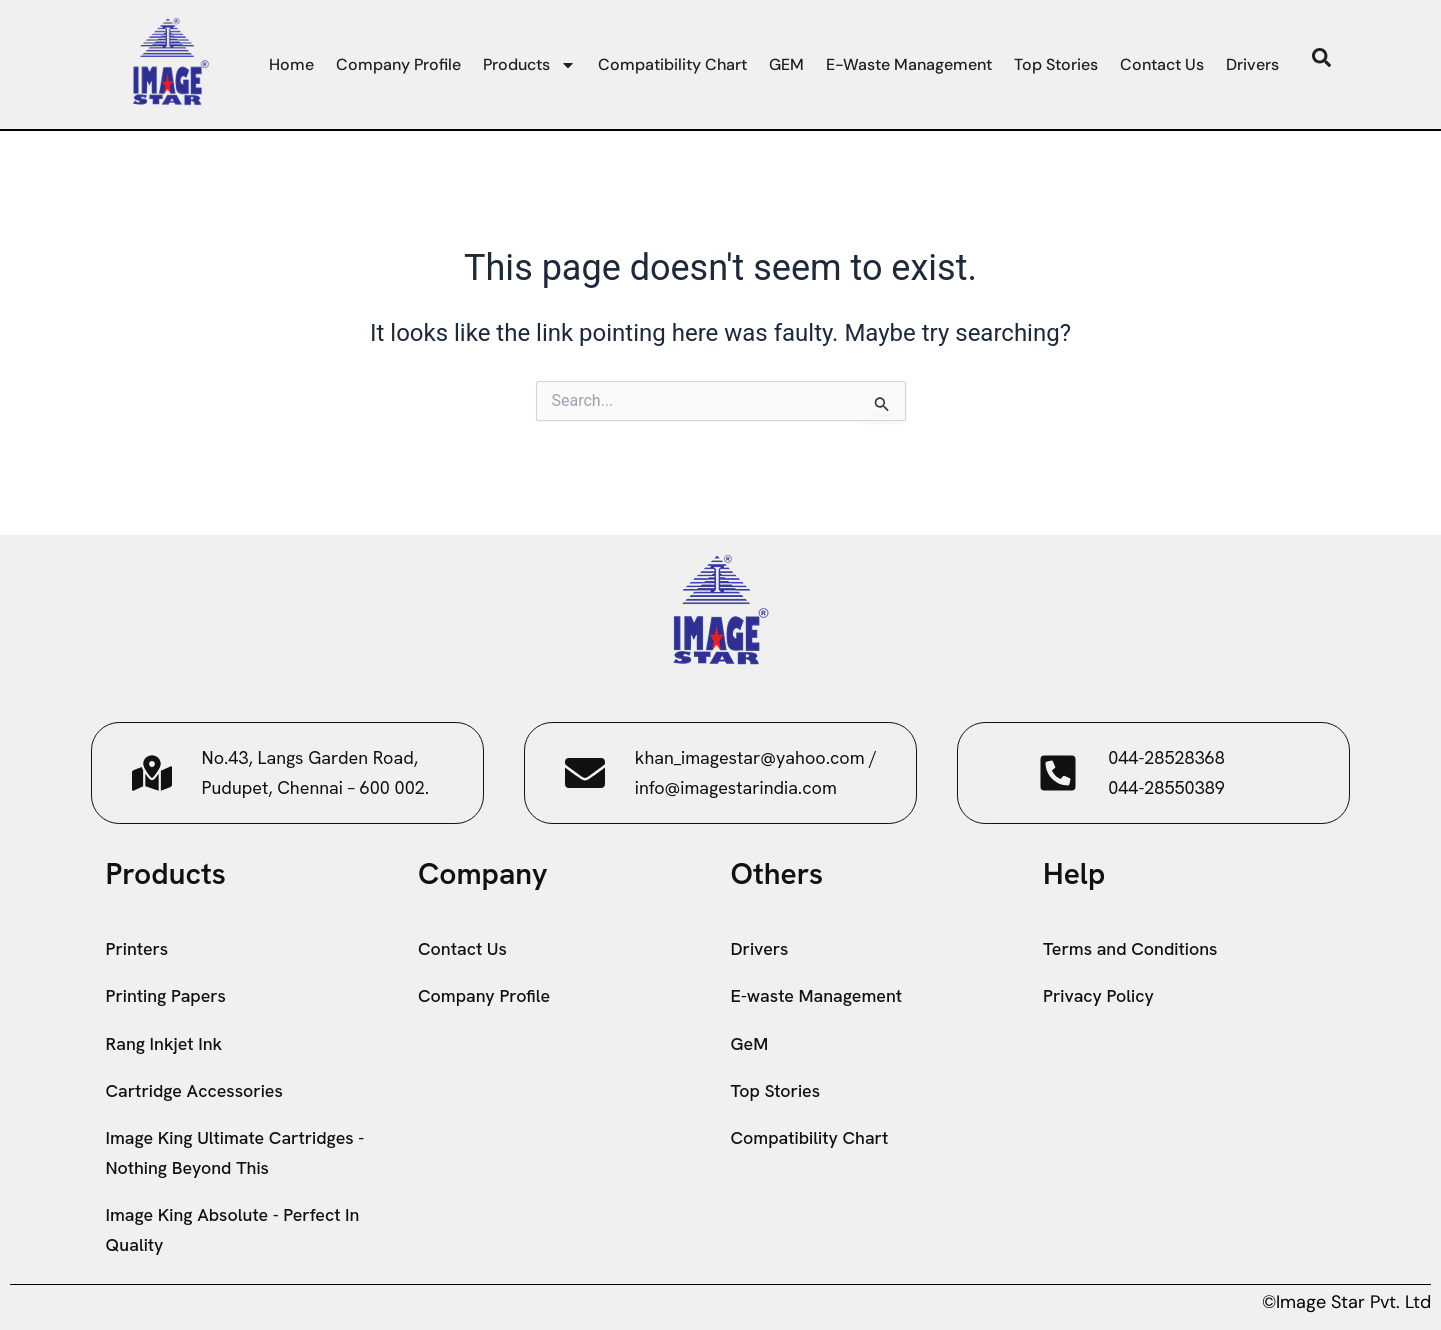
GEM (786, 64)
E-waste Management (909, 64)
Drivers (1252, 64)
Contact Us (1162, 64)
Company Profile (398, 64)
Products (529, 65)
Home (291, 64)
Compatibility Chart (672, 64)
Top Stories (1056, 64)
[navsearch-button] (1322, 62)
